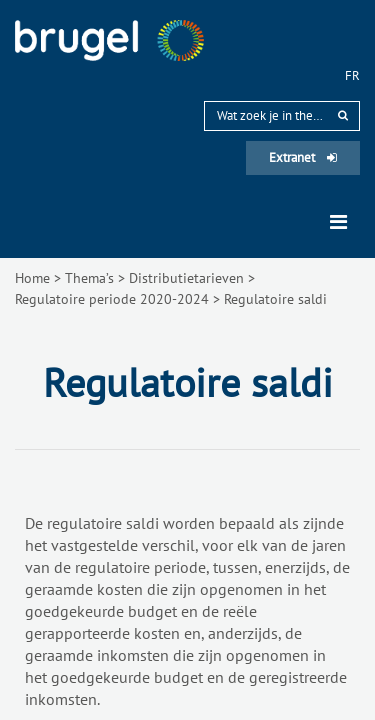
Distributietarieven (186, 278)
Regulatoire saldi (275, 299)
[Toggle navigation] (338, 222)
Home (32, 278)
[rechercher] (343, 115)
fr (352, 75)
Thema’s (89, 278)
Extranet (303, 157)
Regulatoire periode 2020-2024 (112, 299)
